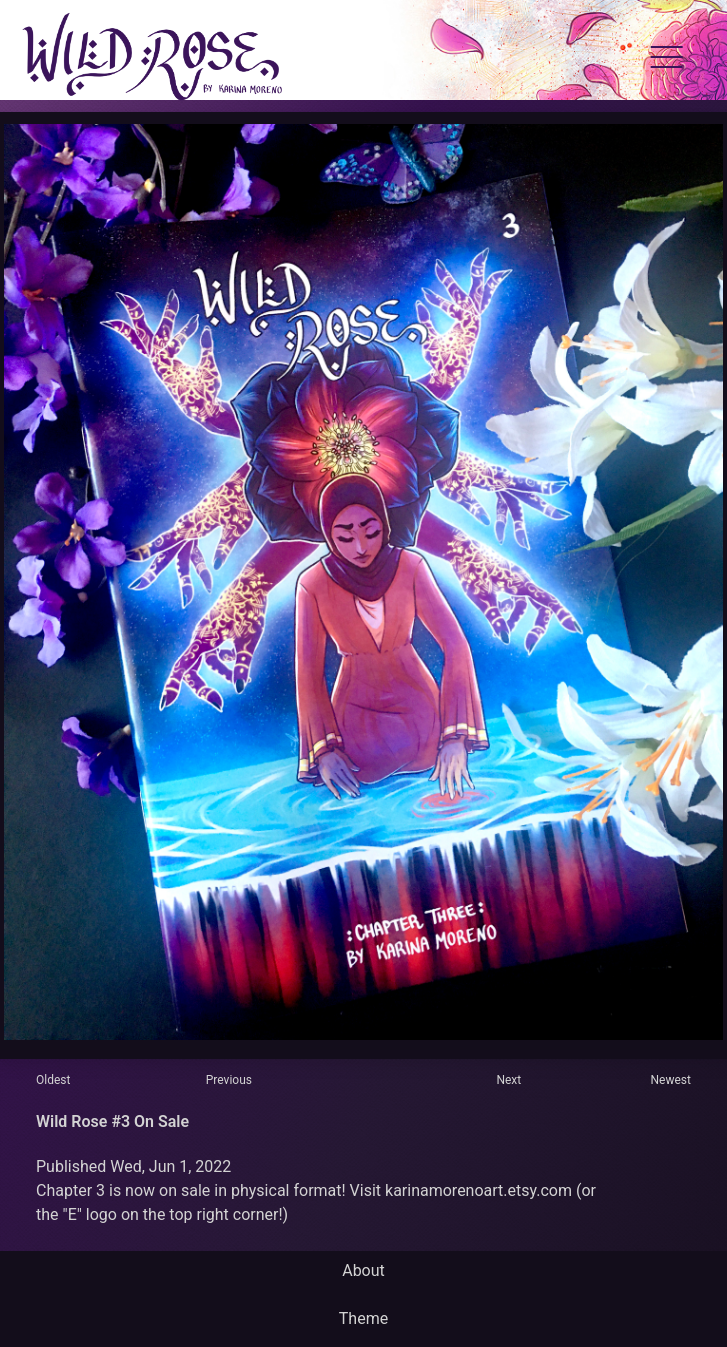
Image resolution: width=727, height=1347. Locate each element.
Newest (671, 1080)
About (363, 1270)
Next (508, 1080)
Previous (229, 1080)
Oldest (53, 1080)
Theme (363, 1318)
